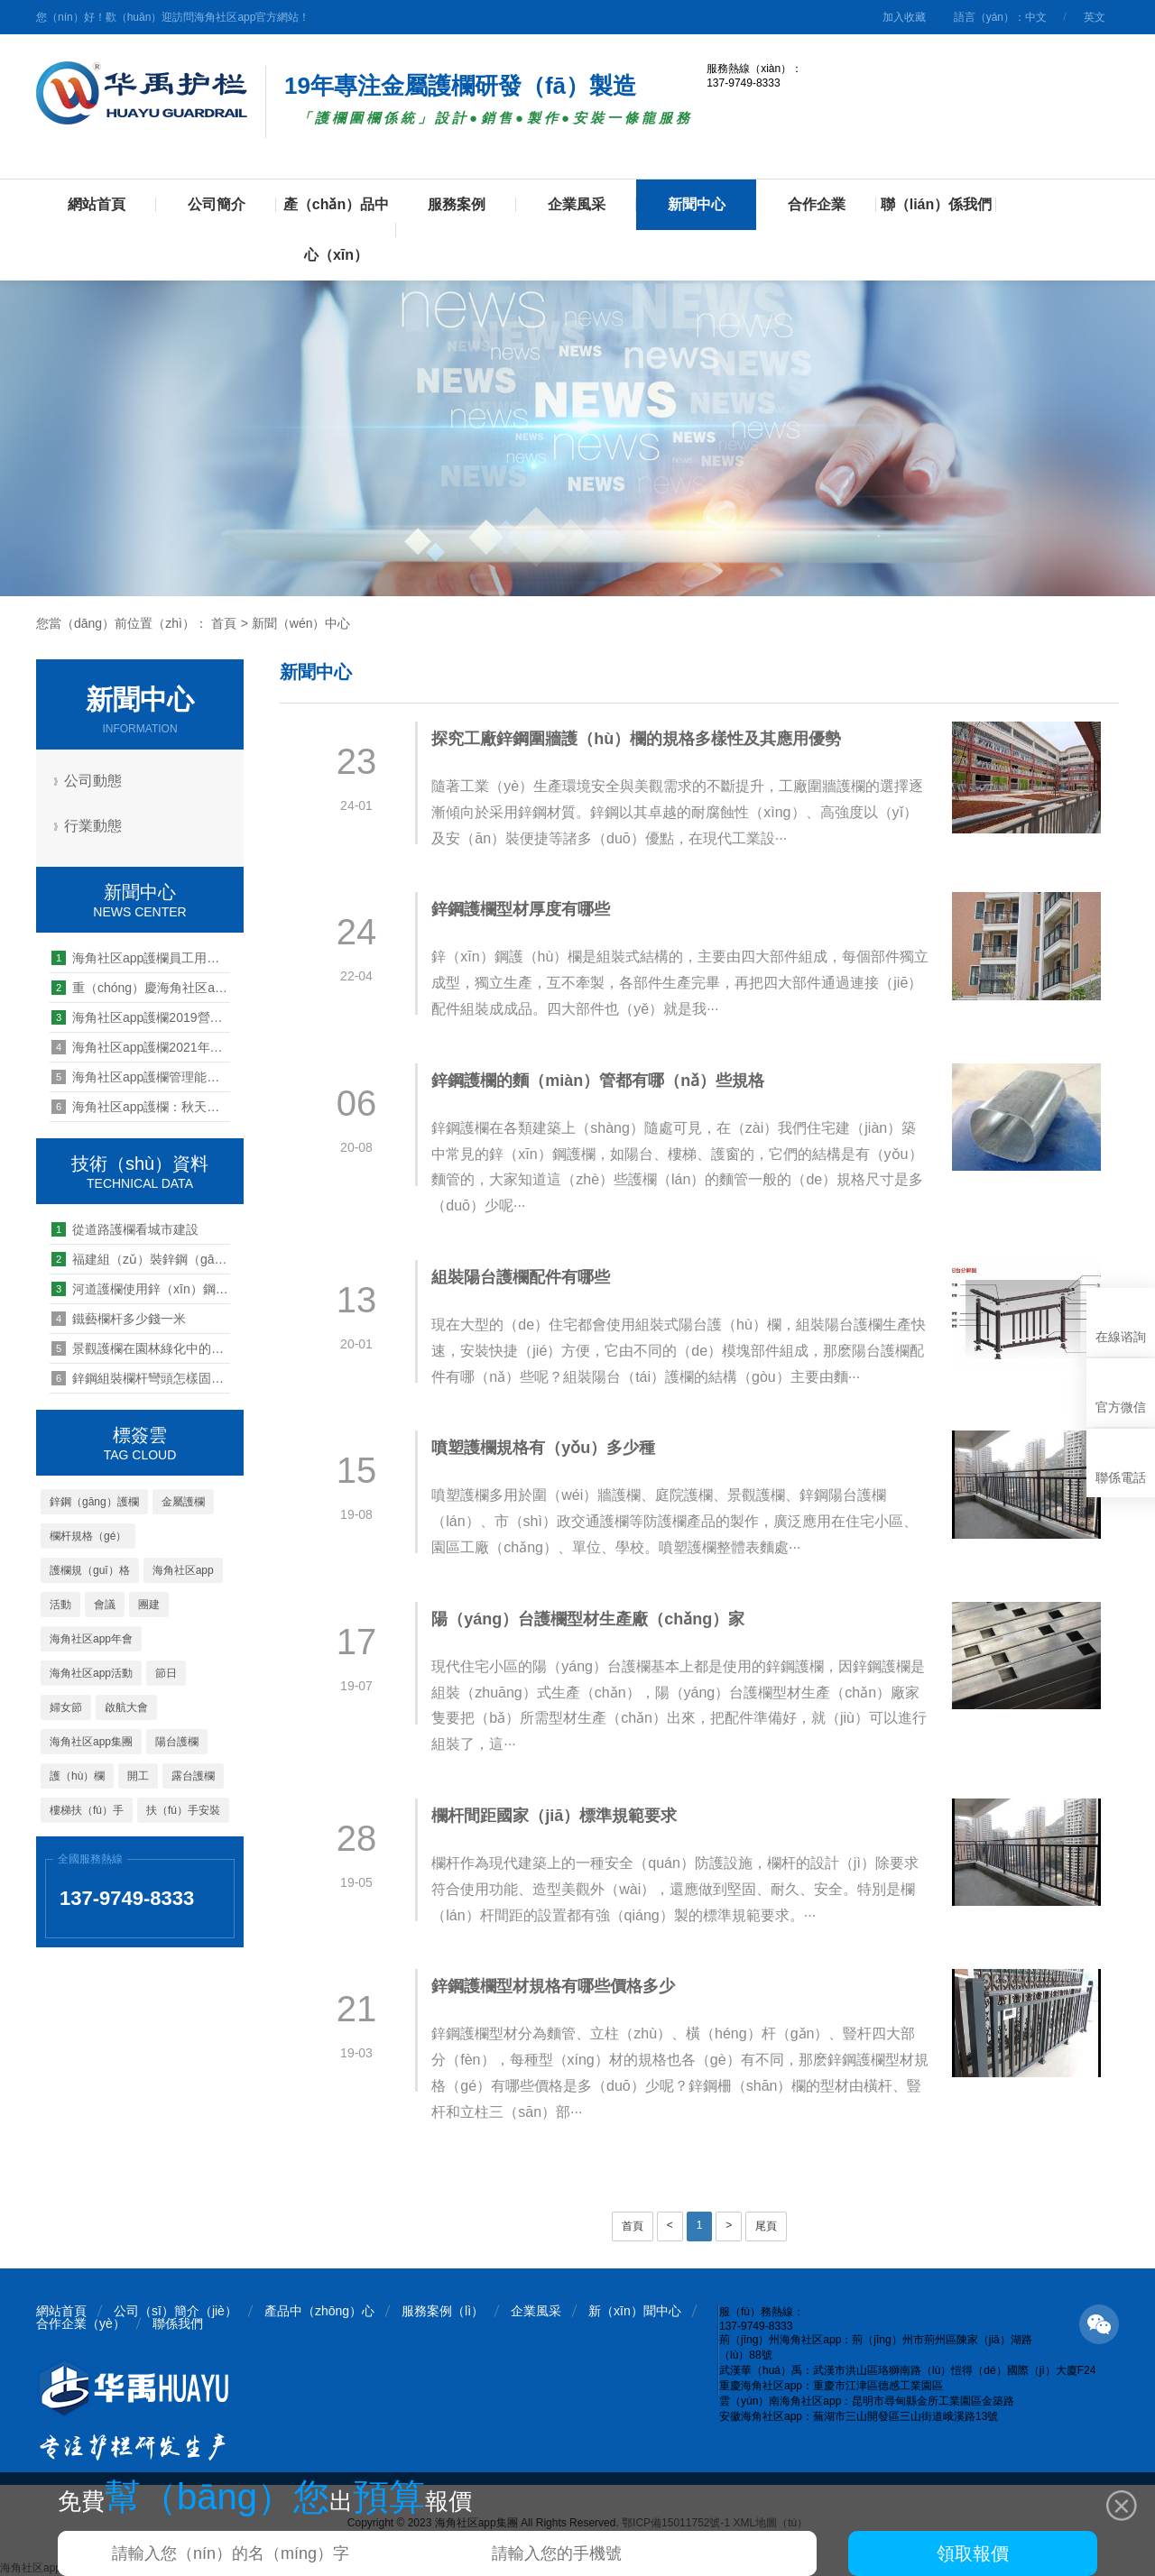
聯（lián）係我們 (937, 204)
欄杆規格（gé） (88, 1536)
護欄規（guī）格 (90, 1570)
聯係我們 (177, 2323)
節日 (166, 1673)
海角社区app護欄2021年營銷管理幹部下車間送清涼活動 (140, 1047)
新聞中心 (696, 204)
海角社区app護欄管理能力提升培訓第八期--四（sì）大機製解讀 (140, 1077)
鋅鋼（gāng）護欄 (94, 1501)
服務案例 (456, 204)
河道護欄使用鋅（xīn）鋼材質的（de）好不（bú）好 (140, 1289)
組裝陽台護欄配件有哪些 (522, 1277)
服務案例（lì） (443, 2311)
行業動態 (95, 825)
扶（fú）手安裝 (183, 1810)
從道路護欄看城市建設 (125, 1229)
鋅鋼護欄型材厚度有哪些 (522, 909)
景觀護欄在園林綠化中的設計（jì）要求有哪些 (140, 1348)
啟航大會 (126, 1707)
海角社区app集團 (91, 1741)
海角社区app (183, 1570)
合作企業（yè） (80, 2323)
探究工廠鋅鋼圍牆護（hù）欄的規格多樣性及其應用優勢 (638, 739)
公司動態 (95, 780)
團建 (149, 1604)
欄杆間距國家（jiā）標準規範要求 (556, 1816)
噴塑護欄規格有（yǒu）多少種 (545, 1448)
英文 (1094, 17)
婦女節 (66, 1707)
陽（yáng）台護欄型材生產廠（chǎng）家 (589, 1619)
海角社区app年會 (91, 1639)
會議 (105, 1604)
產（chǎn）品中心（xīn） (336, 229)
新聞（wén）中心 (301, 623)
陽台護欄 (177, 1741)
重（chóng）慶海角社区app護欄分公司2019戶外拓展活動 (140, 987)
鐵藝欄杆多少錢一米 (118, 1318)
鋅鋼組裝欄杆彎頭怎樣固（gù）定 (140, 1378)
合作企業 (816, 204)
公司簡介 (216, 204)
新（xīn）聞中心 (634, 2311)
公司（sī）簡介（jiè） (175, 2311)
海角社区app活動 (91, 1673)
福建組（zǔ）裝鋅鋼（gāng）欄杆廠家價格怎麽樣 (140, 1259)
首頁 (223, 623)
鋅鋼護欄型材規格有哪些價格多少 (555, 1986)
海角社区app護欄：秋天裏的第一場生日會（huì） (140, 1106)
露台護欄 (193, 1776)
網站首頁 (96, 204)
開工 (138, 1776)
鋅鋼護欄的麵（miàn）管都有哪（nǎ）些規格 (599, 1081)
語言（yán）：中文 (1000, 17)
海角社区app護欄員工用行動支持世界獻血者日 (140, 958)
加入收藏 (904, 17)
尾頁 (766, 2226)
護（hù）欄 (77, 1776)
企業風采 (576, 204)
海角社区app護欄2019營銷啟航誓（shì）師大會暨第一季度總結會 (140, 1017)
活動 (60, 1604)
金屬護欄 (183, 1501)
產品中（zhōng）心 (319, 2311)
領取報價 (973, 2553)
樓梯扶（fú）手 (87, 1810)
